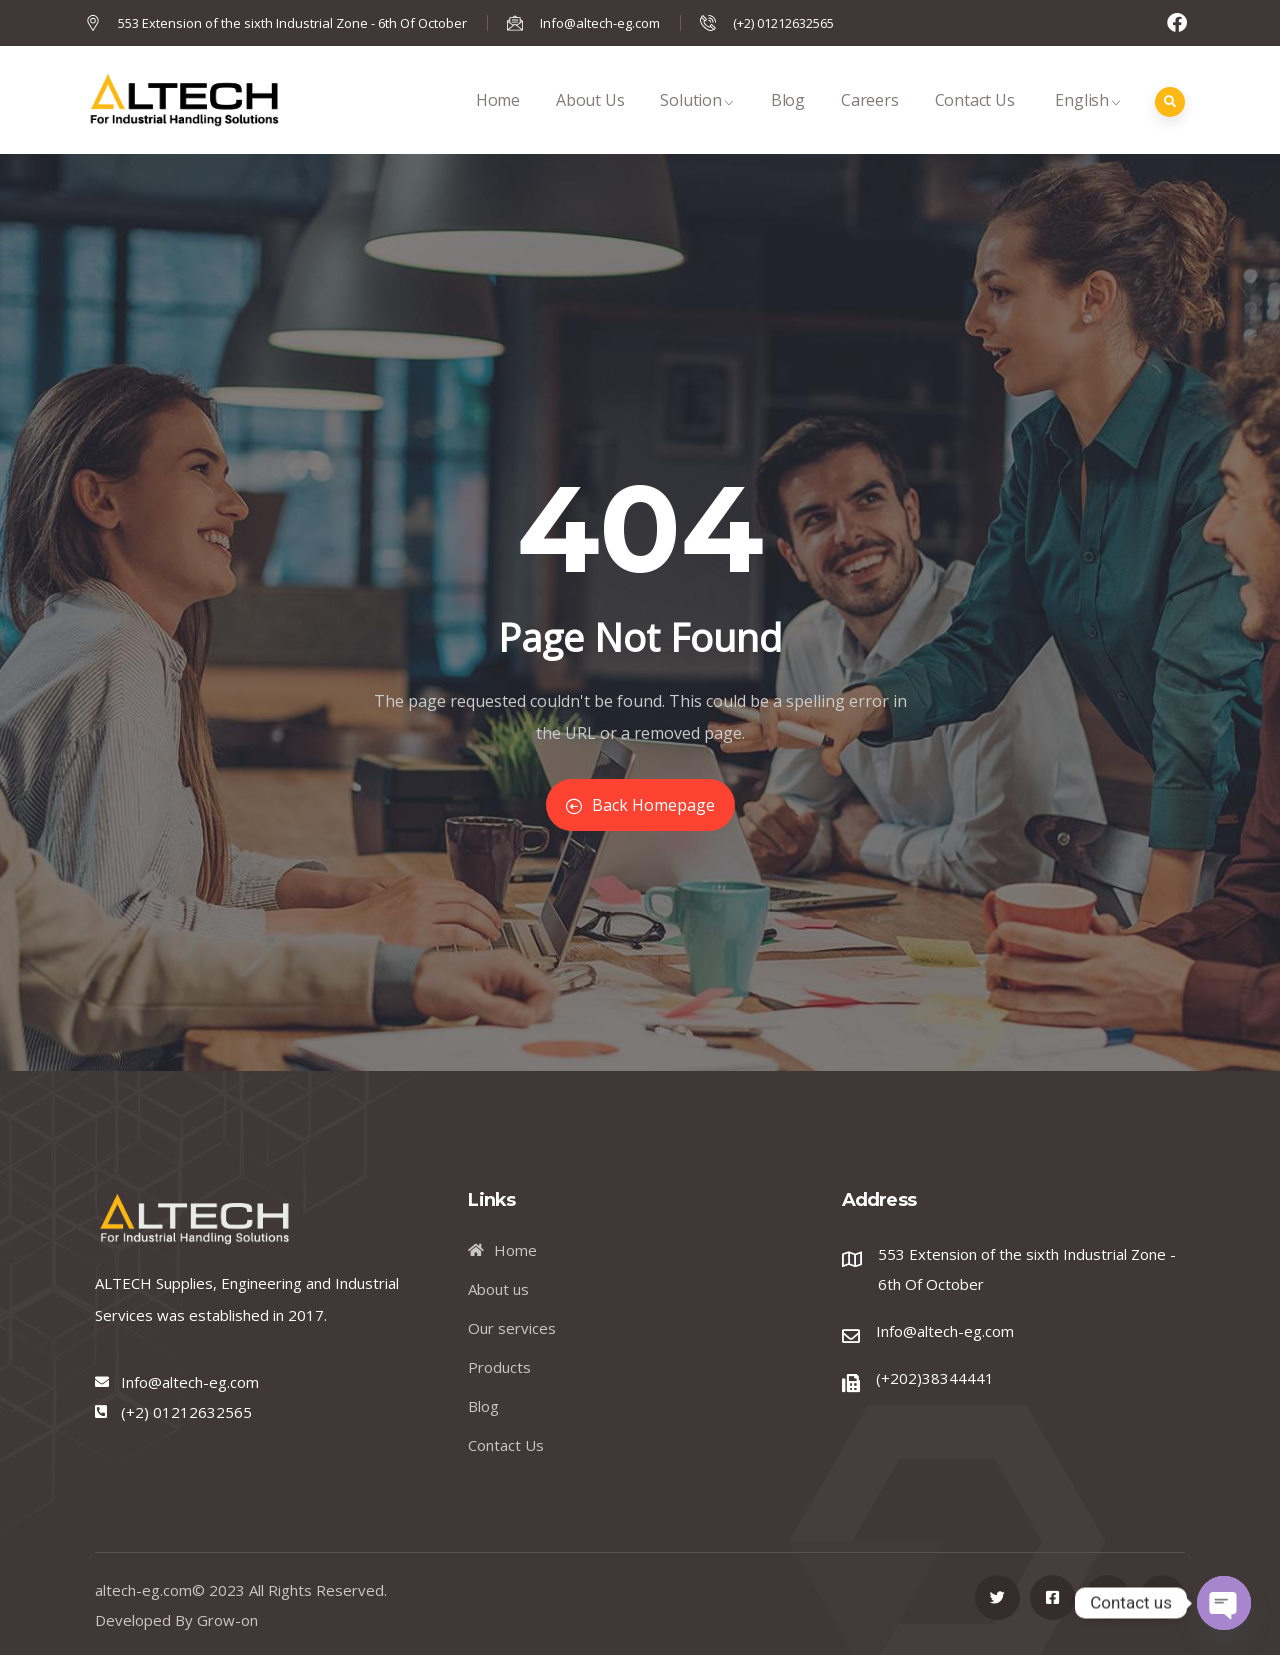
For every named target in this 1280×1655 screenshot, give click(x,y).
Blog (788, 121)
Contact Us (975, 121)
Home (498, 121)
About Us (590, 121)
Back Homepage (640, 805)
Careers (870, 121)
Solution (697, 121)
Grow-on (227, 1620)
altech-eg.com (143, 1590)
